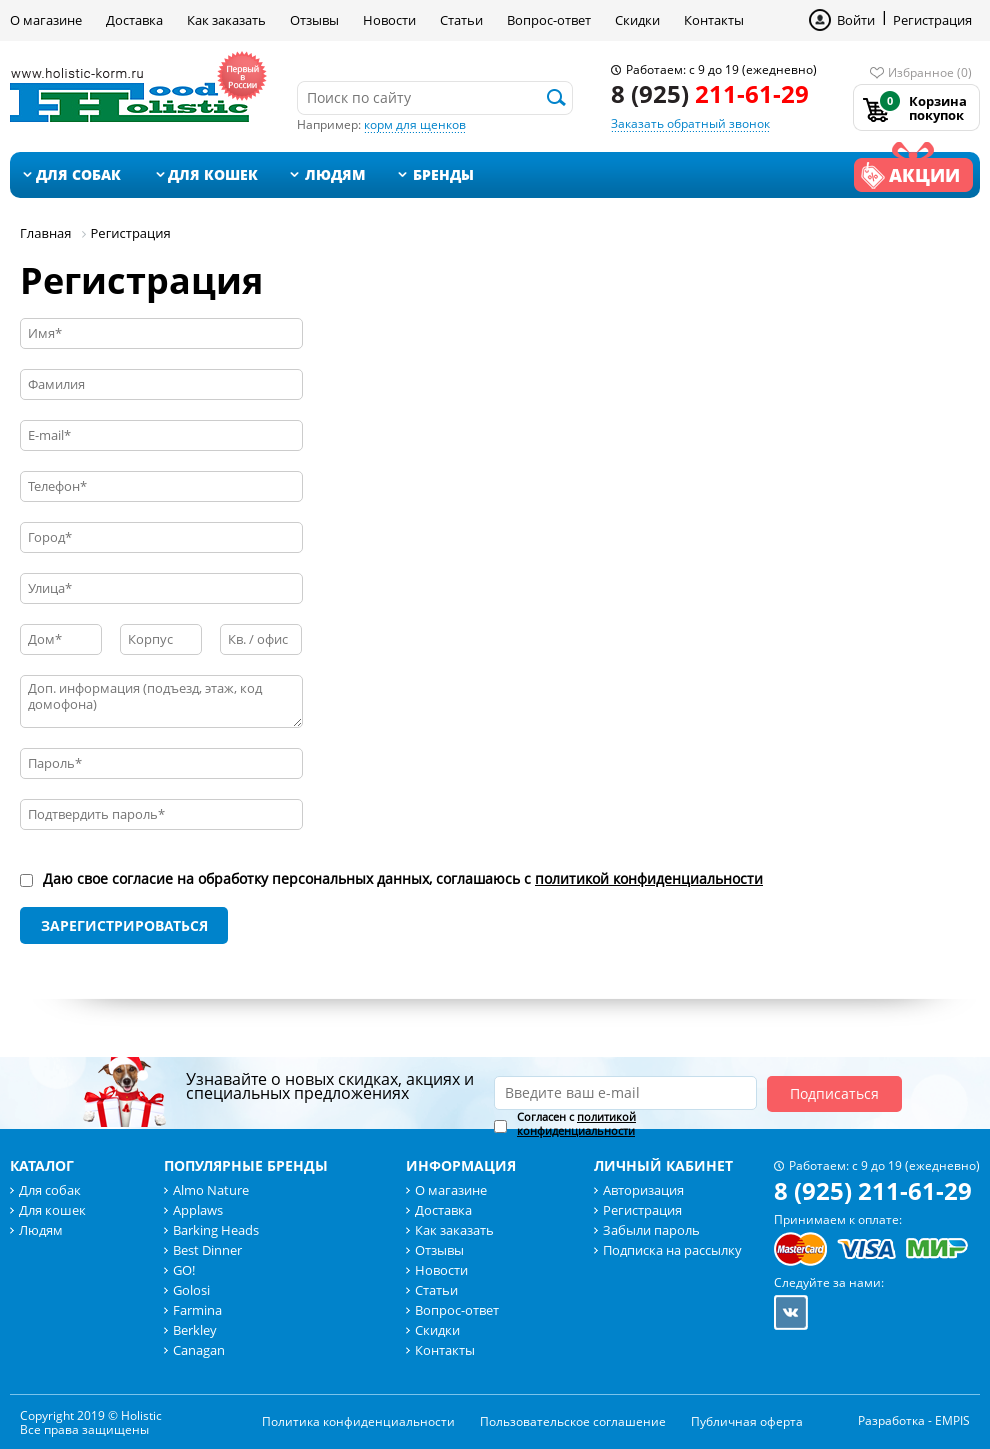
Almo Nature (211, 1190)
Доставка (134, 20)
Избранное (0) (930, 72)
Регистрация (932, 20)
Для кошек (213, 174)
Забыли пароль (651, 1230)
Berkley (195, 1330)
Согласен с (576, 1124)
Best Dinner (207, 1250)
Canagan (199, 1350)
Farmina (197, 1310)
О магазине (46, 20)
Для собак (78, 174)
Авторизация (643, 1190)
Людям (335, 174)
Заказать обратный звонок (690, 123)
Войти (856, 20)
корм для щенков (415, 124)
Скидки (637, 20)
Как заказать (226, 20)
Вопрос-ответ (549, 20)
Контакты (714, 20)
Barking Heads (216, 1230)
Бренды (443, 174)
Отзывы (314, 20)
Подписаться (834, 1093)
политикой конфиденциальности (649, 878)
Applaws (198, 1210)
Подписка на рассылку (672, 1250)
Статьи (461, 20)
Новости (389, 20)
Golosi (191, 1290)
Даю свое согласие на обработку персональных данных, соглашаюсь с (403, 879)
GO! (184, 1270)
